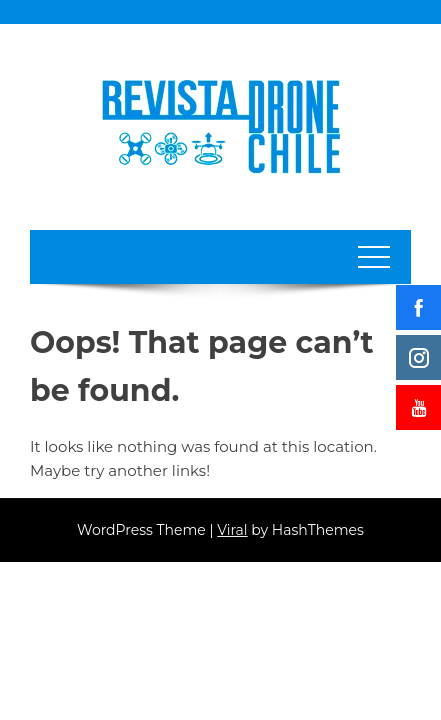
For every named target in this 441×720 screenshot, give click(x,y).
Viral (232, 530)
